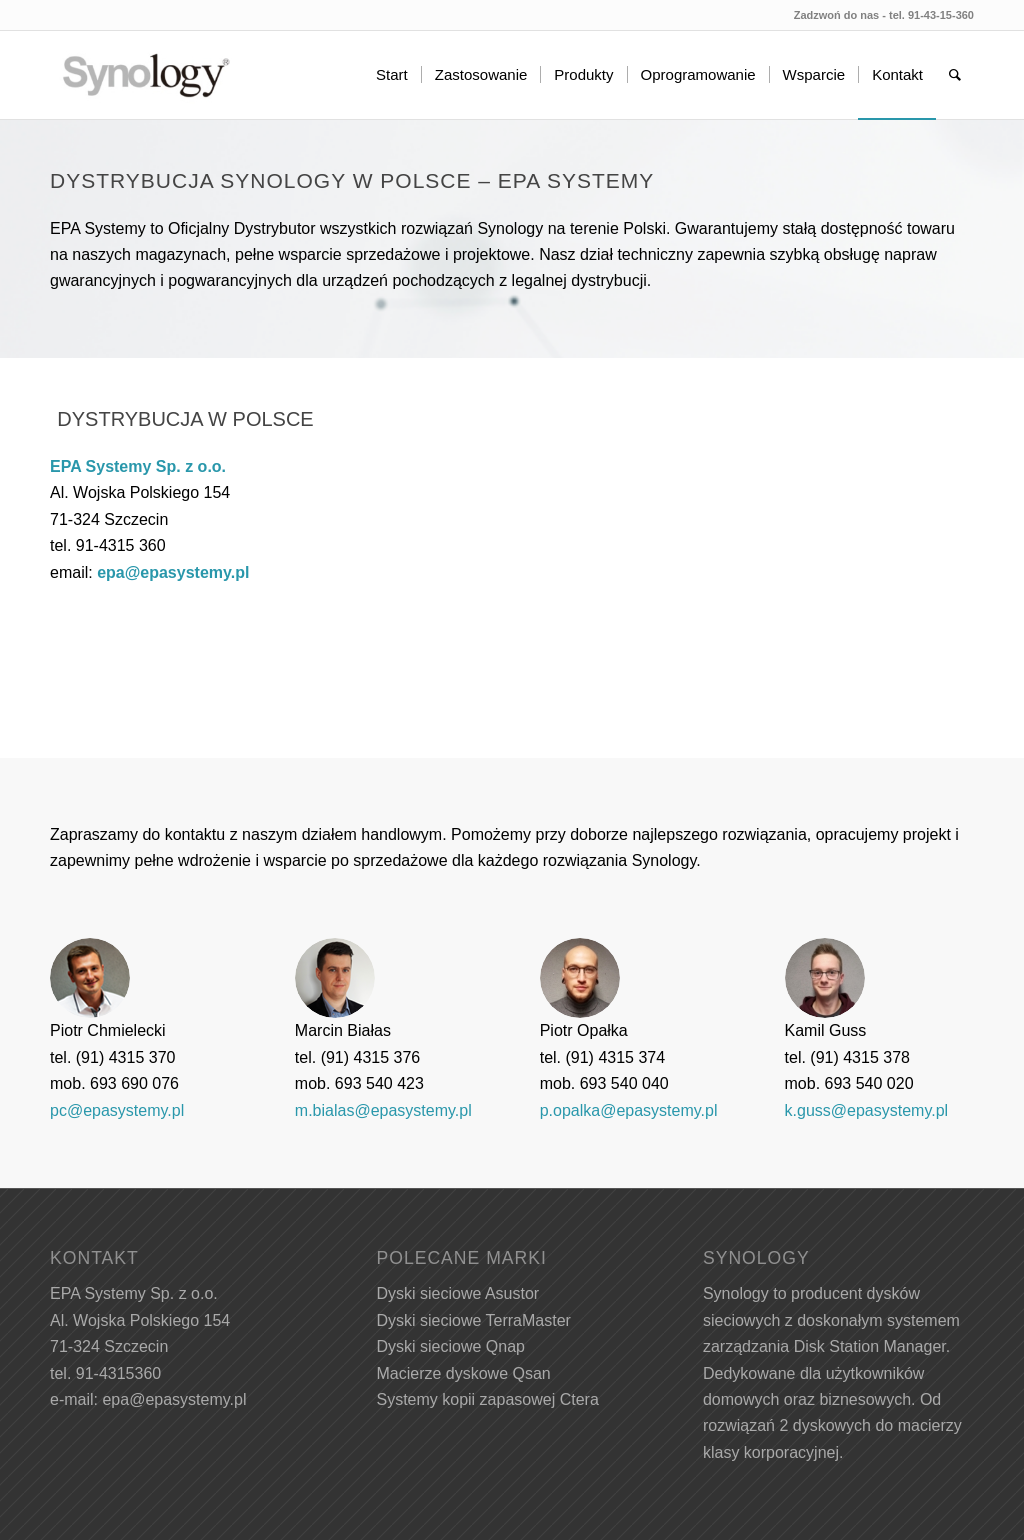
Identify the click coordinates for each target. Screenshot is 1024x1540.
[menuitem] (392, 75)
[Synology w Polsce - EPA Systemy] (145, 75)
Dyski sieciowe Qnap (450, 1346)
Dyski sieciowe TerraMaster (473, 1320)
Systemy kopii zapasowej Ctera (487, 1399)
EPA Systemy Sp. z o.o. (138, 466)
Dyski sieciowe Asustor (457, 1293)
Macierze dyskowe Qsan (463, 1373)
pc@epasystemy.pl (117, 1110)
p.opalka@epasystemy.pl (629, 1110)
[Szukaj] (955, 75)
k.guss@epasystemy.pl (867, 1110)
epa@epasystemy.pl (173, 572)
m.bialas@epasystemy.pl (383, 1110)
